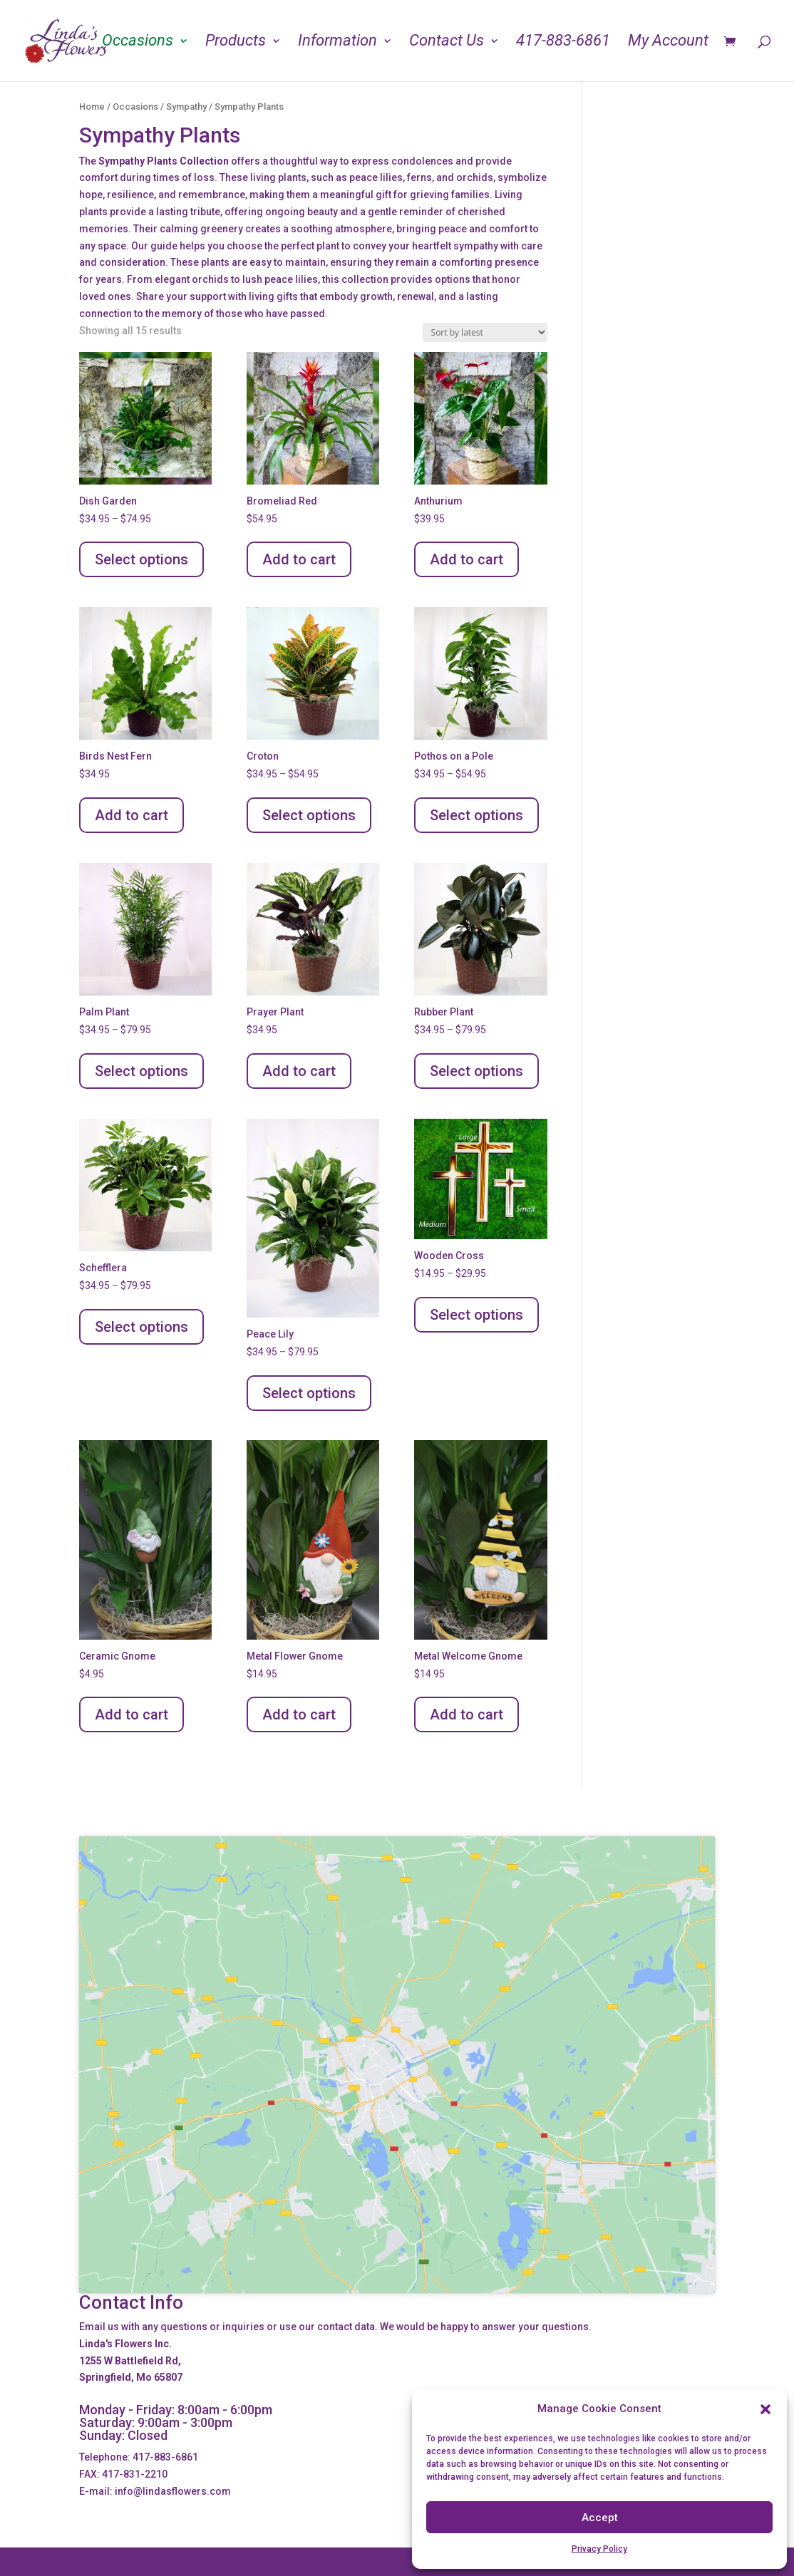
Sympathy (186, 106)
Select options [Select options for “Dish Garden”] (141, 559)
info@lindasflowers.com (173, 2491)
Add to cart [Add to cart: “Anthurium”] (466, 559)
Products (235, 42)
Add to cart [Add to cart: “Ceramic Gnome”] (131, 1714)
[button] (765, 2409)
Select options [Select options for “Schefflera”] (141, 1326)
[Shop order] (485, 332)
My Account (668, 42)
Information (337, 42)
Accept (600, 2517)
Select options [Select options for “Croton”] (309, 815)
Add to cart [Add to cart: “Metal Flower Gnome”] (299, 1714)
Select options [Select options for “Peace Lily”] (309, 1393)
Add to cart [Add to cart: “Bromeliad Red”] (299, 559)
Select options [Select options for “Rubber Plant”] (476, 1071)
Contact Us (446, 42)
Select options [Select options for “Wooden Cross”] (476, 1314)
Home (92, 106)
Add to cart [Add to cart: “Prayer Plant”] (299, 1071)
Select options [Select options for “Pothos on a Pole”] (476, 815)
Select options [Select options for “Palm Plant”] (141, 1071)
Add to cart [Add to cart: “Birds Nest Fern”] (131, 815)
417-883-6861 (563, 42)
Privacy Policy (599, 2549)
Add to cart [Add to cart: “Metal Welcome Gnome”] (466, 1714)
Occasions (137, 42)
